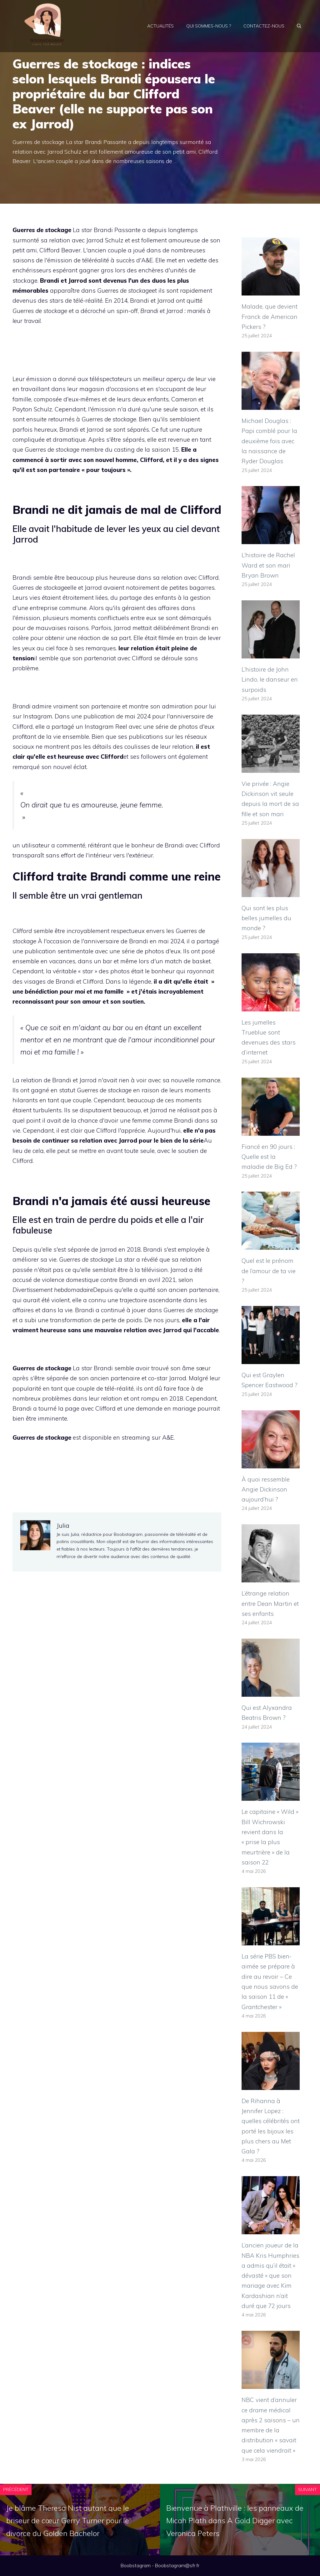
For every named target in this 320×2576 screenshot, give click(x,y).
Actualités (160, 26)
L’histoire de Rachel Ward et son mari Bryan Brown (268, 565)
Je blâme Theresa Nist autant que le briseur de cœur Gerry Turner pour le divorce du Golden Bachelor (67, 2520)
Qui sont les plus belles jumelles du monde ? (266, 918)
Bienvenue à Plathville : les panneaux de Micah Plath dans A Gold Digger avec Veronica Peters (234, 2520)
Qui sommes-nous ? (208, 26)
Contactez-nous (263, 26)
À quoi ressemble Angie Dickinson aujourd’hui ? (266, 1489)
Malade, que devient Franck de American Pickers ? (270, 316)
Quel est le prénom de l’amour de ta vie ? (269, 1271)
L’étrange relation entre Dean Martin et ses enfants (270, 1603)
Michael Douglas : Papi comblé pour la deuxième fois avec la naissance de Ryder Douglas (269, 441)
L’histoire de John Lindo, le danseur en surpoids (270, 679)
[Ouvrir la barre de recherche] (299, 26)
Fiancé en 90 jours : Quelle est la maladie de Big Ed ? (269, 1157)
